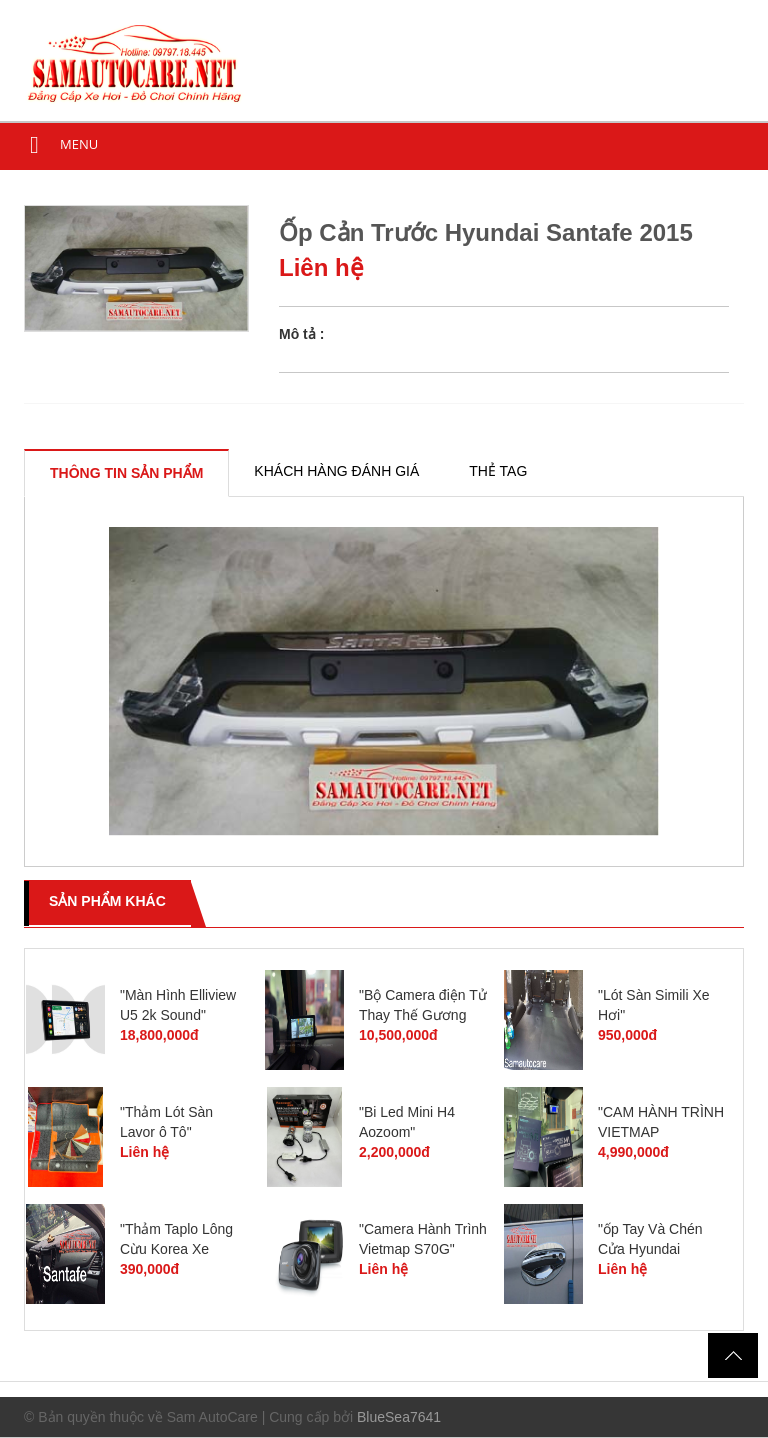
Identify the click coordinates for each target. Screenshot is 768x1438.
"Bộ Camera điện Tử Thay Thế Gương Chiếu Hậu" (423, 1015)
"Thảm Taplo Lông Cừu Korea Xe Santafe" (176, 1249)
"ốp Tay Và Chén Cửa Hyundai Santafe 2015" (650, 1249)
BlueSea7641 (399, 1417)
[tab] (126, 473)
